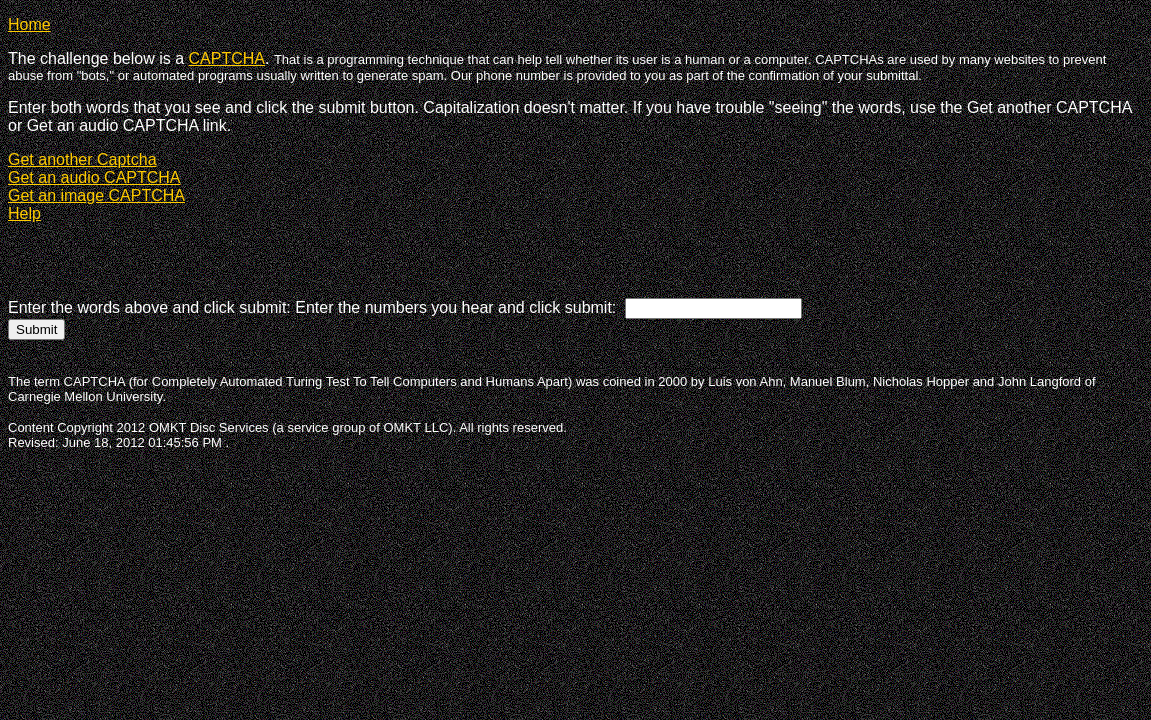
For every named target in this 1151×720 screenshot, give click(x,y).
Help (24, 213)
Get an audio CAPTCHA (94, 177)
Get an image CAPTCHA (96, 195)
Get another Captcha (82, 159)
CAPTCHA (227, 58)
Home (29, 24)
